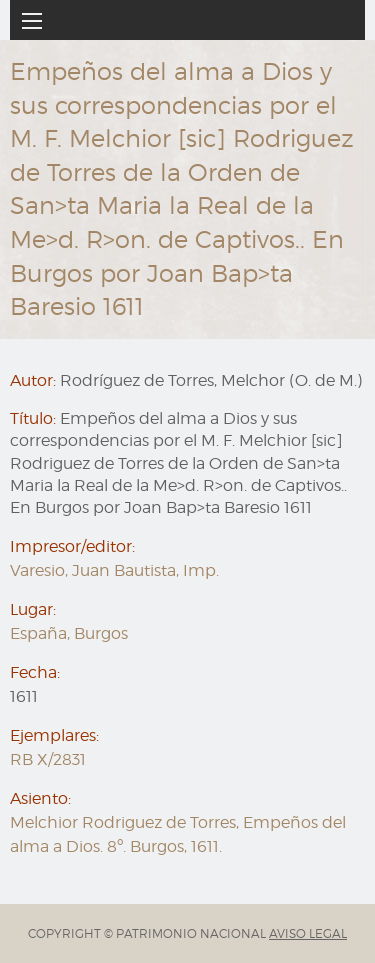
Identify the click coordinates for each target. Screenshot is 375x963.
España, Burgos (69, 633)
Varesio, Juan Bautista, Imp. (114, 570)
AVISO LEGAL (308, 933)
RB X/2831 (48, 759)
